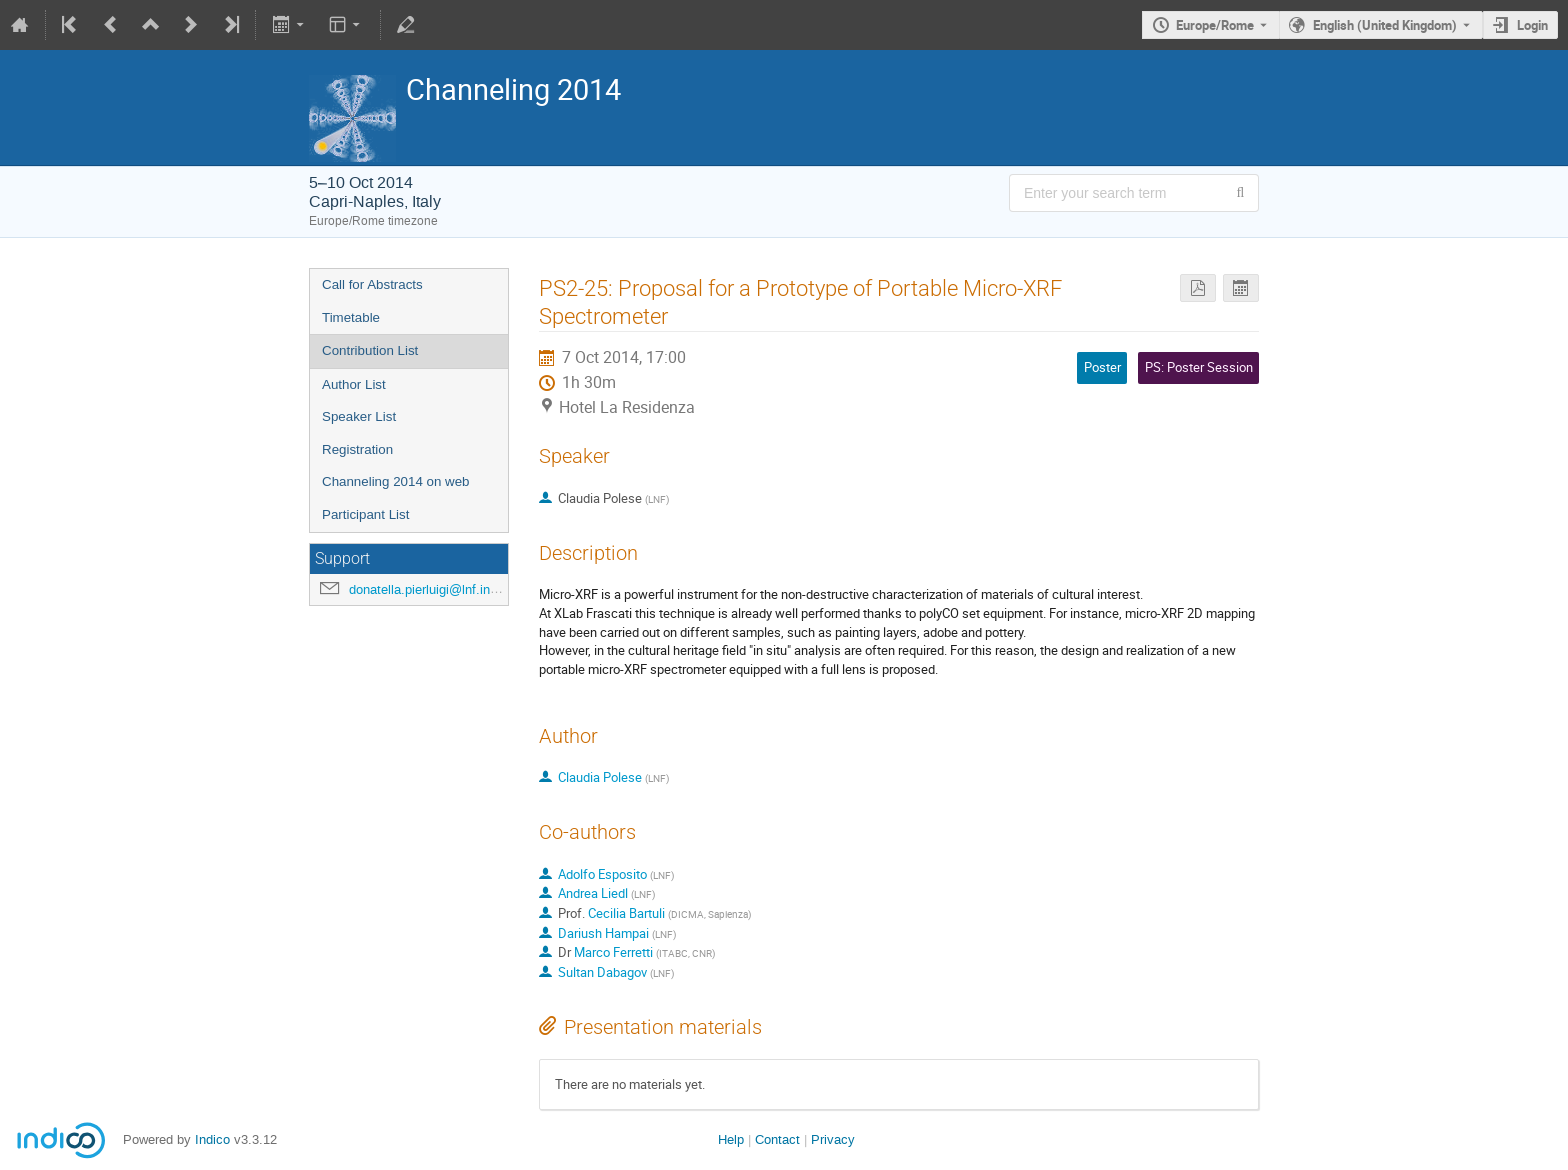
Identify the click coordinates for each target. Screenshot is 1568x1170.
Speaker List (359, 416)
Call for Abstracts (372, 284)
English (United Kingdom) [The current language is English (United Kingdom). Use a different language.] (1385, 25)
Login (1532, 25)
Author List (354, 384)
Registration (357, 449)
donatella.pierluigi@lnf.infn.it (430, 589)
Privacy (833, 1139)
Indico (212, 1139)
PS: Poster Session (1199, 367)
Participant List (365, 514)
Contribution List (370, 350)
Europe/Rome (1215, 25)
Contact (777, 1139)
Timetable (351, 317)
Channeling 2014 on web (395, 481)
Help (731, 1139)
